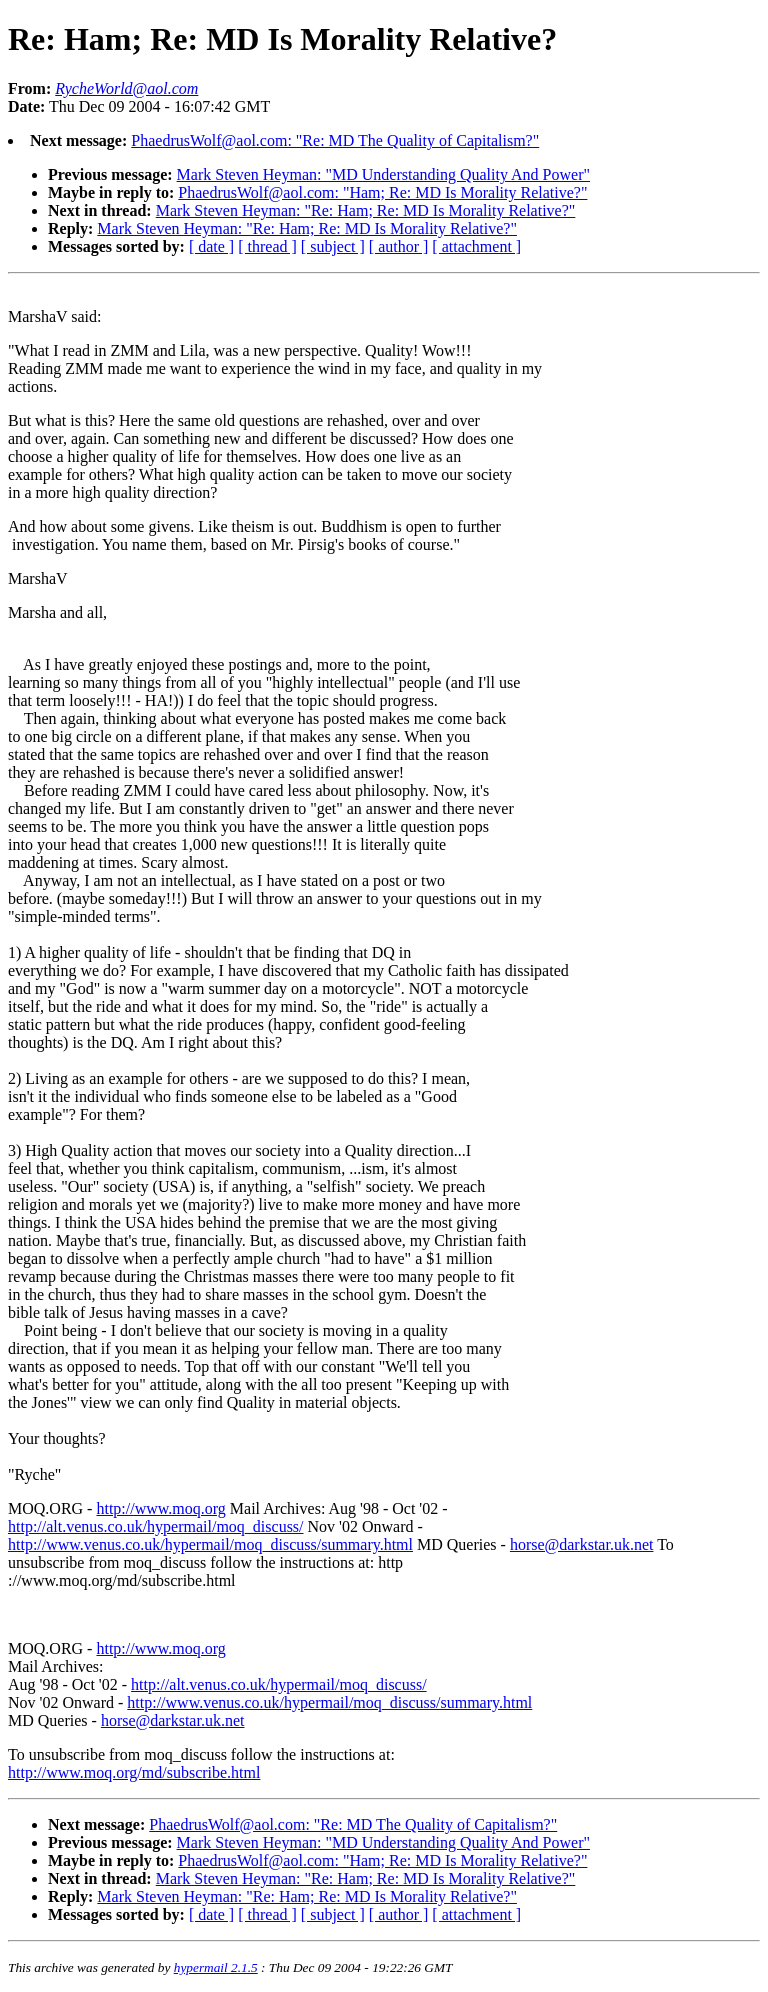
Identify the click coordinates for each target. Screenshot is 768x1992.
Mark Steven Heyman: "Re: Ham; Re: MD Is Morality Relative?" (366, 210)
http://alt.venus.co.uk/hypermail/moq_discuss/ (156, 1526)
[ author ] (399, 246)
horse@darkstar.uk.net (582, 1544)
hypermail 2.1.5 (216, 1967)
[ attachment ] (476, 246)
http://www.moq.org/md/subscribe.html (134, 1772)
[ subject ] (333, 246)
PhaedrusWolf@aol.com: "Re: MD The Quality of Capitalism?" (335, 140)
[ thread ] (267, 246)
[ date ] (211, 246)
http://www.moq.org (160, 1508)
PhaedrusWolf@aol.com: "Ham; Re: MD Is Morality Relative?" (382, 192)
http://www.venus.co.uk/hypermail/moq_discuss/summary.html (210, 1544)
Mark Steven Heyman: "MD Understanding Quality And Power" (383, 174)
